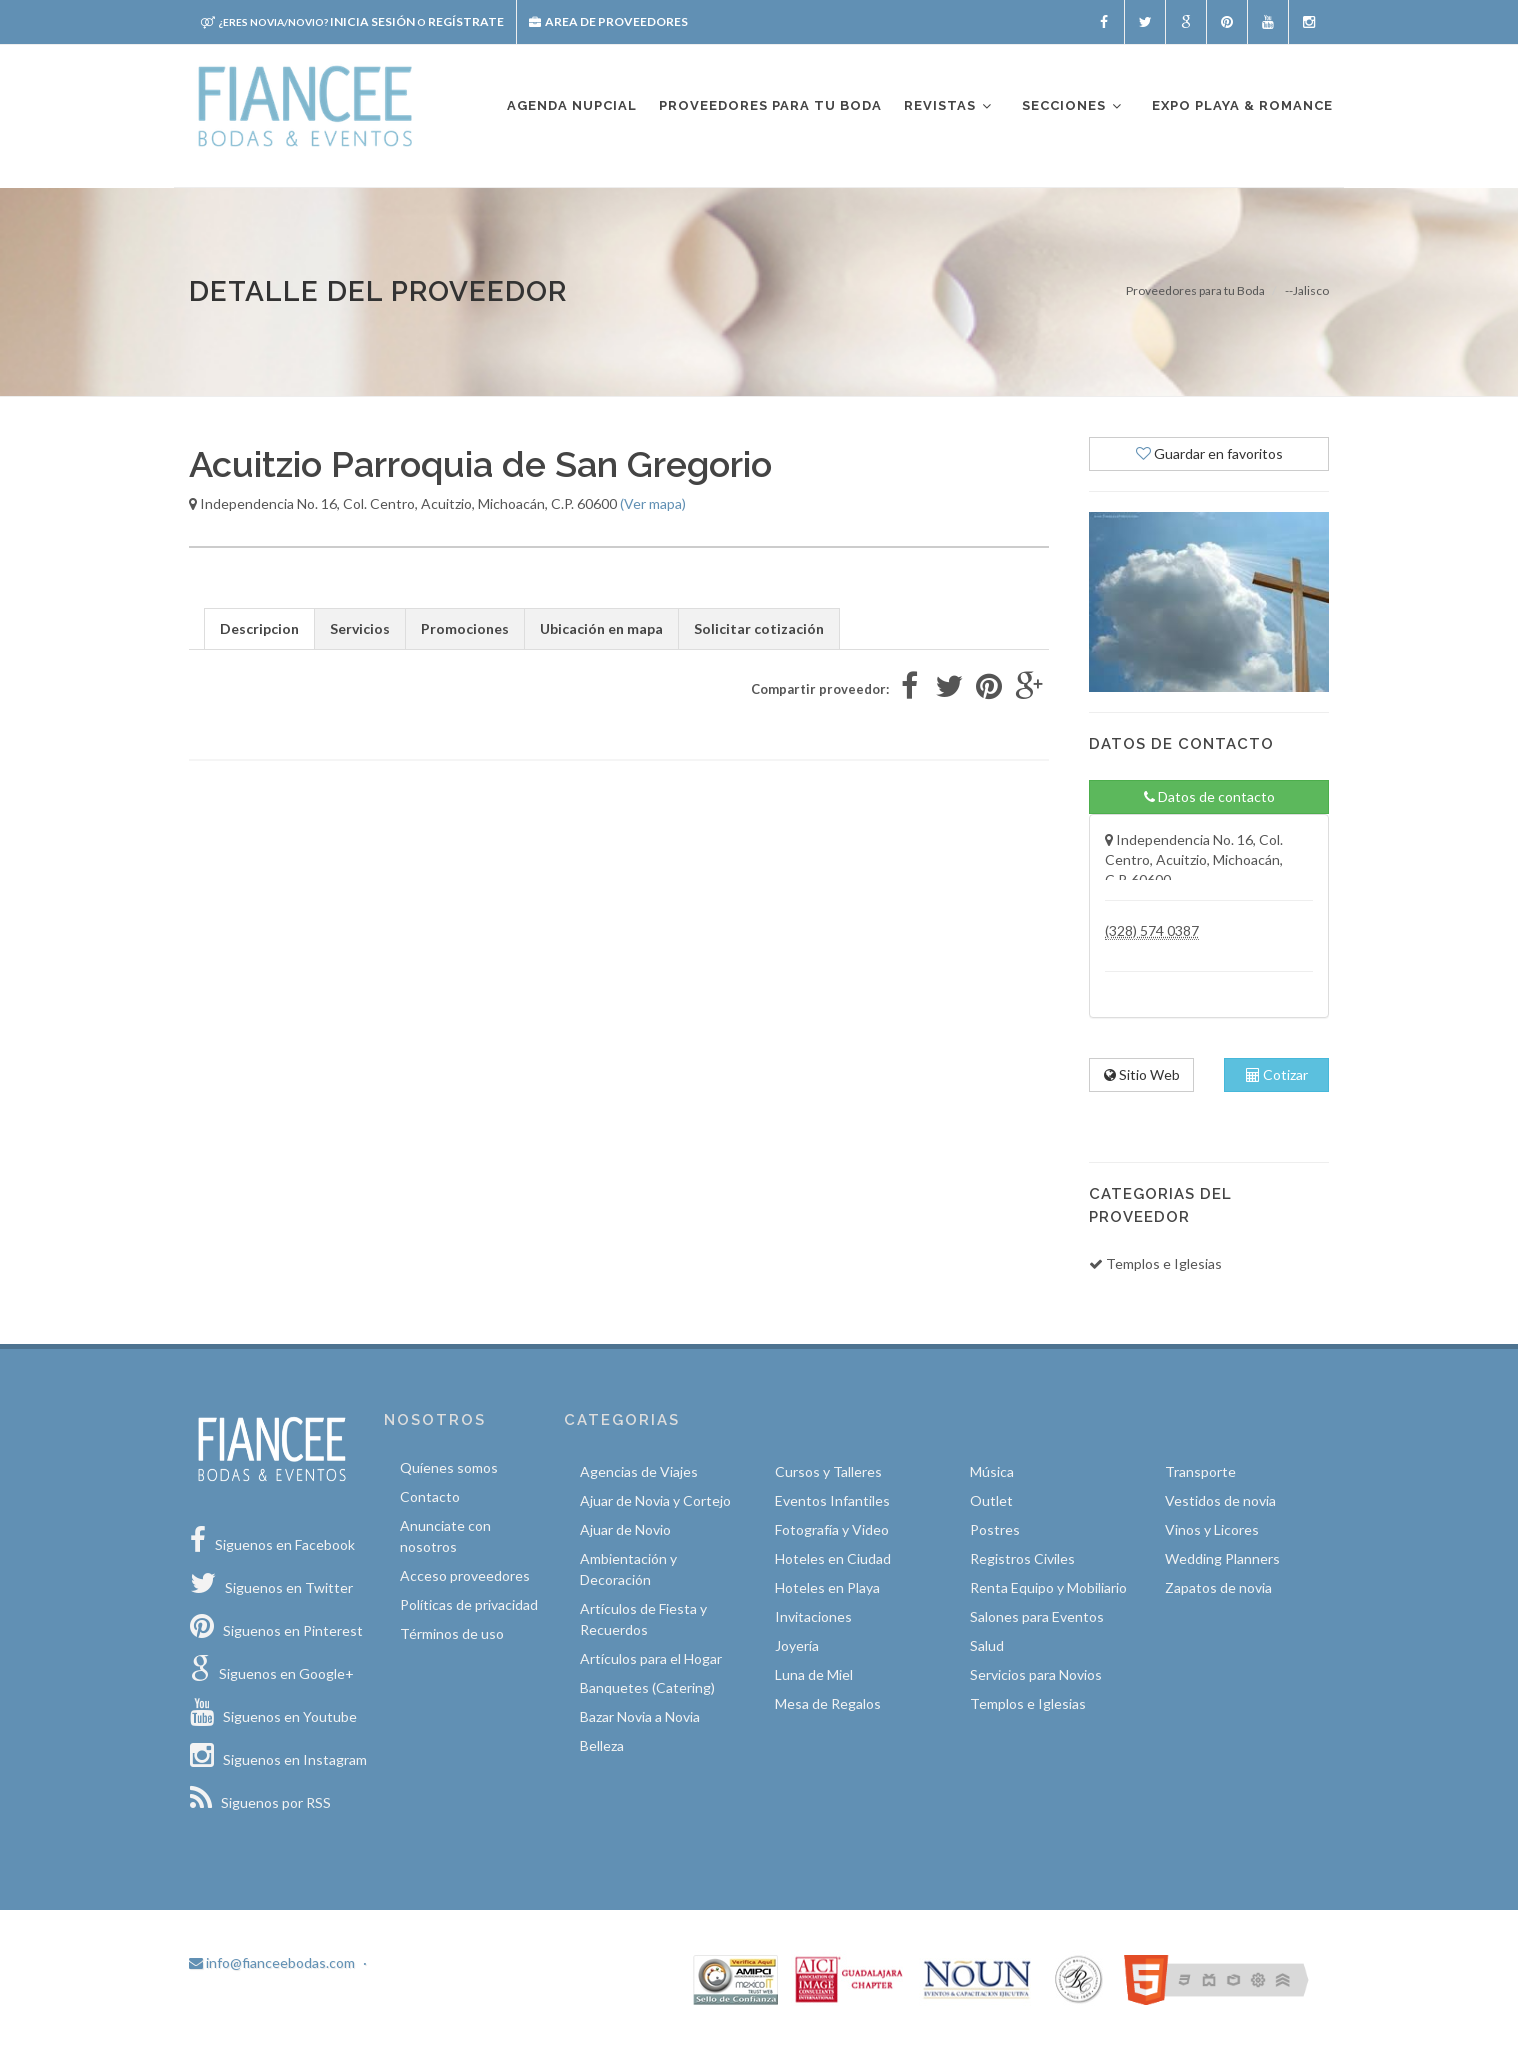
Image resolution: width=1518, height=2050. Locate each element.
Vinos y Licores (1212, 1529)
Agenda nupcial (572, 105)
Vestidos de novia (1220, 1500)
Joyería (797, 1645)
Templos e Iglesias (1028, 1703)
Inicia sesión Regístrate (352, 21)
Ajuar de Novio (625, 1529)
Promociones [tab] (465, 628)
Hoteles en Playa (827, 1587)
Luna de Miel (814, 1674)
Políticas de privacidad (469, 1604)
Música (992, 1471)
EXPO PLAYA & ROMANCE (1242, 105)
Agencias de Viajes (639, 1471)
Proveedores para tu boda (770, 105)
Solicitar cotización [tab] (759, 628)
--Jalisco (1307, 290)
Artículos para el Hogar (651, 1658)
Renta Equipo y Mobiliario (1048, 1587)
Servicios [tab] (360, 628)
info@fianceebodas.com (272, 1962)
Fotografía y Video (832, 1529)
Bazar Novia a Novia (640, 1716)
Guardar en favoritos (1209, 453)
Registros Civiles (1022, 1558)
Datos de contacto (1209, 796)
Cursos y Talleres (828, 1471)
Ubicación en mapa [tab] (601, 628)
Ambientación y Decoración (628, 1569)
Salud (987, 1645)
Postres (995, 1529)
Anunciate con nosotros (445, 1536)
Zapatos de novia (1218, 1587)
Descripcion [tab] (259, 628)
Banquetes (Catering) (647, 1687)
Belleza (602, 1745)
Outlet (991, 1500)
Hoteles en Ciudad (833, 1558)
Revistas (949, 106)
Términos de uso (452, 1633)
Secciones (1073, 106)
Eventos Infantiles (832, 1500)
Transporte (1200, 1471)
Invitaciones (813, 1616)
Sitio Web (1142, 1074)
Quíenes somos (449, 1467)
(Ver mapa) (653, 503)
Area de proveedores (608, 21)
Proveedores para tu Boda (1195, 290)
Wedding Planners (1222, 1558)
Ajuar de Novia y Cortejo (655, 1500)
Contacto (430, 1496)
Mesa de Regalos (828, 1703)
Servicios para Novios (1036, 1674)
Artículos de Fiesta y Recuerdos (643, 1619)
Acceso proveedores (465, 1575)
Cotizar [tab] (1277, 1074)
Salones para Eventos (1037, 1616)
